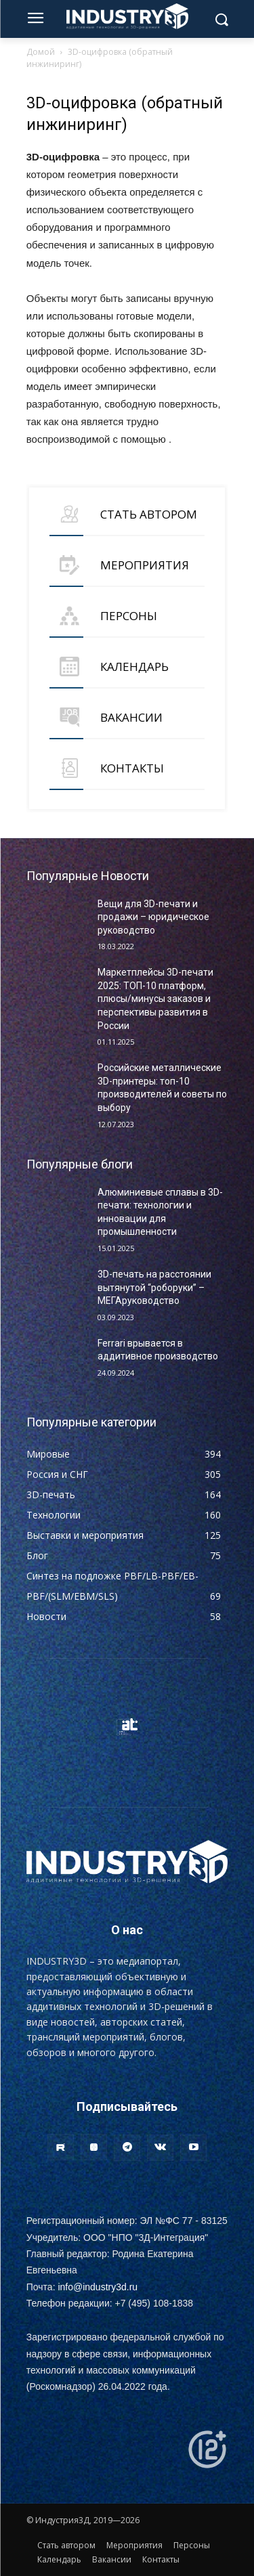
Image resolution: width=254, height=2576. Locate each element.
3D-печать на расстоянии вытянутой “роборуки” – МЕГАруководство (154, 1287)
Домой (40, 52)
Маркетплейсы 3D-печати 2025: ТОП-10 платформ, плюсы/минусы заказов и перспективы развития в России (155, 998)
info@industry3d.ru (97, 2287)
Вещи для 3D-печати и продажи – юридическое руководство (153, 917)
